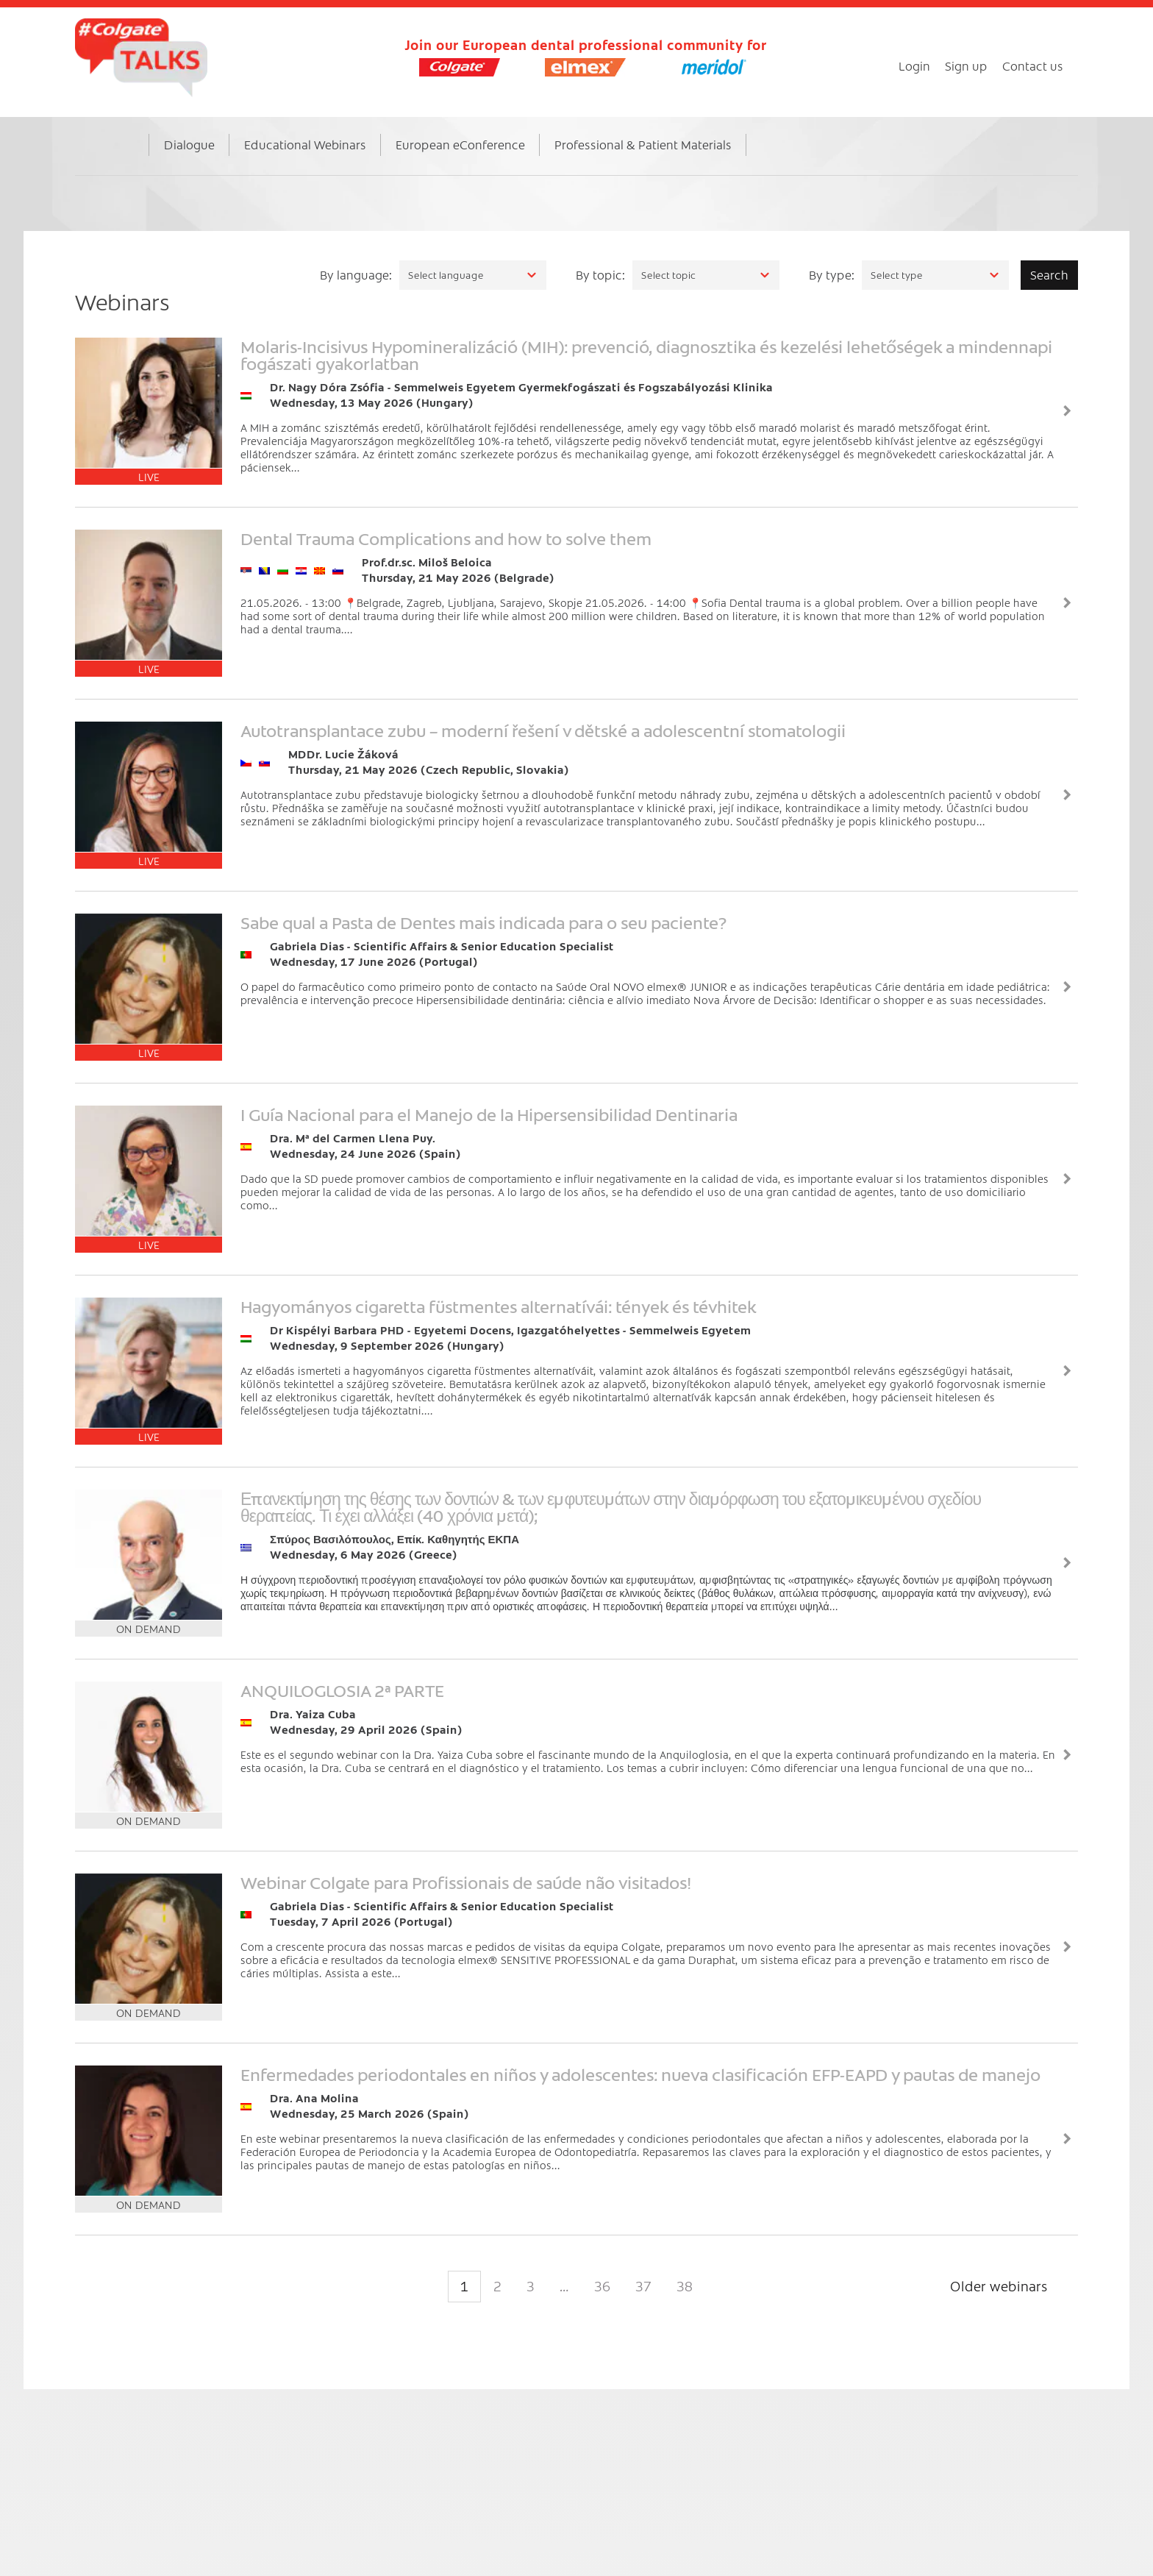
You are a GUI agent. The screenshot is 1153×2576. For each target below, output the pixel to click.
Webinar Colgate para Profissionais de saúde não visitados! (465, 1881)
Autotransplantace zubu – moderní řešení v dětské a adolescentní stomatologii (543, 729)
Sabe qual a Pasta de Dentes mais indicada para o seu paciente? (483, 921)
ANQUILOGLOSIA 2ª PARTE (342, 1689)
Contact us (1032, 65)
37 (643, 2286)
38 (685, 2286)
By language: (356, 274)
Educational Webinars (305, 144)
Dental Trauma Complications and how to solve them (446, 537)
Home (126, 160)
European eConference (460, 144)
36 (602, 2286)
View (1067, 411)
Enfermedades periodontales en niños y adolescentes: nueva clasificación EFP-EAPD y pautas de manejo (640, 2073)
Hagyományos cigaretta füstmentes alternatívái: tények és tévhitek (498, 1305)
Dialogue (189, 144)
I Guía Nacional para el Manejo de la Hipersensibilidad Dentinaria (489, 1113)
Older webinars (999, 2286)
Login (914, 65)
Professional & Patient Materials (643, 144)
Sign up (966, 65)
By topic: (600, 274)
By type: (831, 274)
